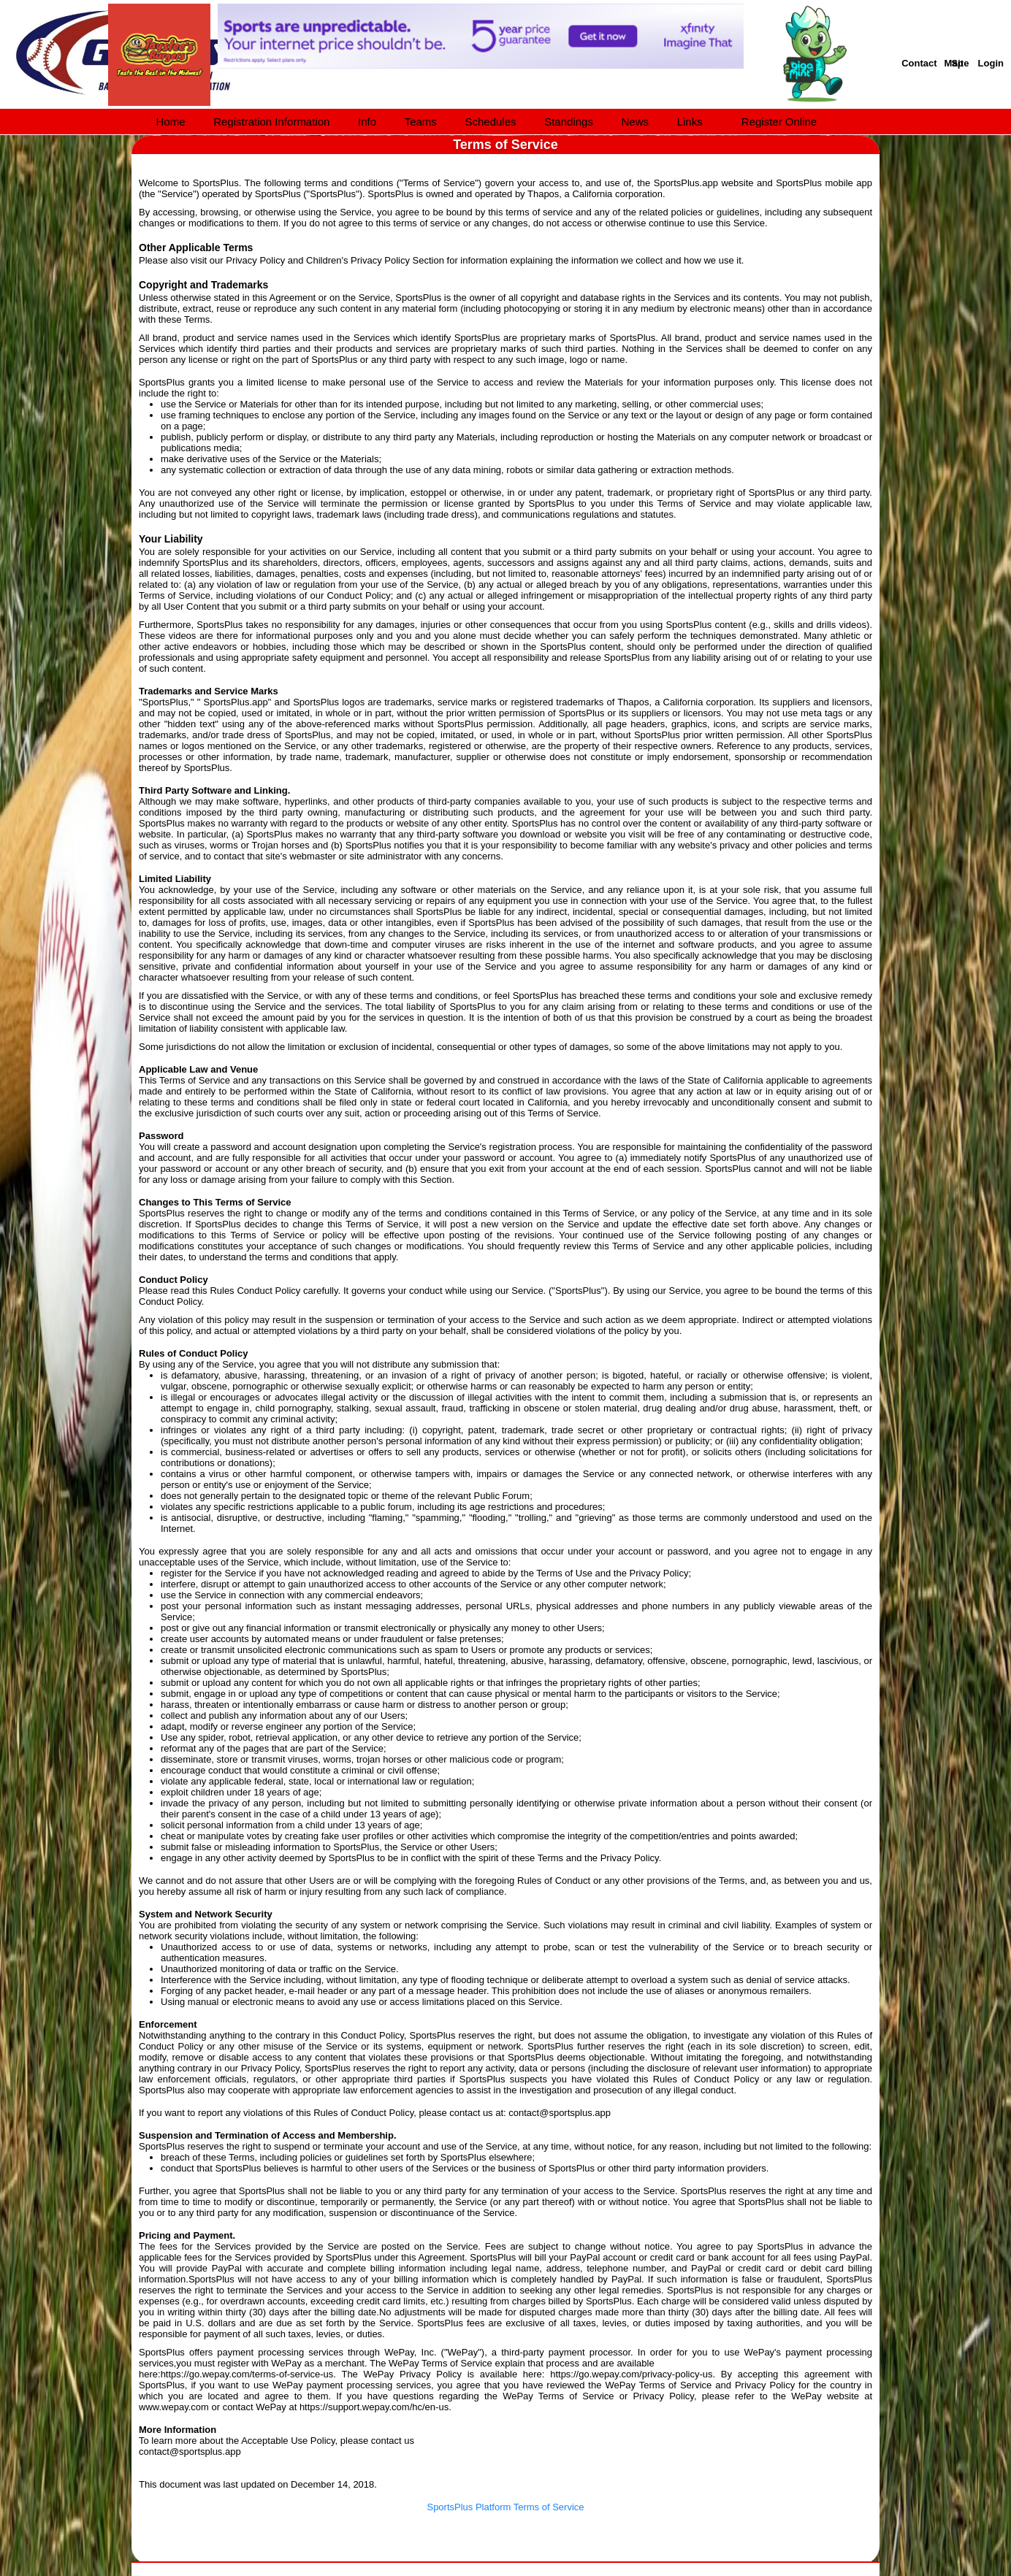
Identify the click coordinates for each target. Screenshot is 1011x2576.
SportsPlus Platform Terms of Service (505, 2507)
